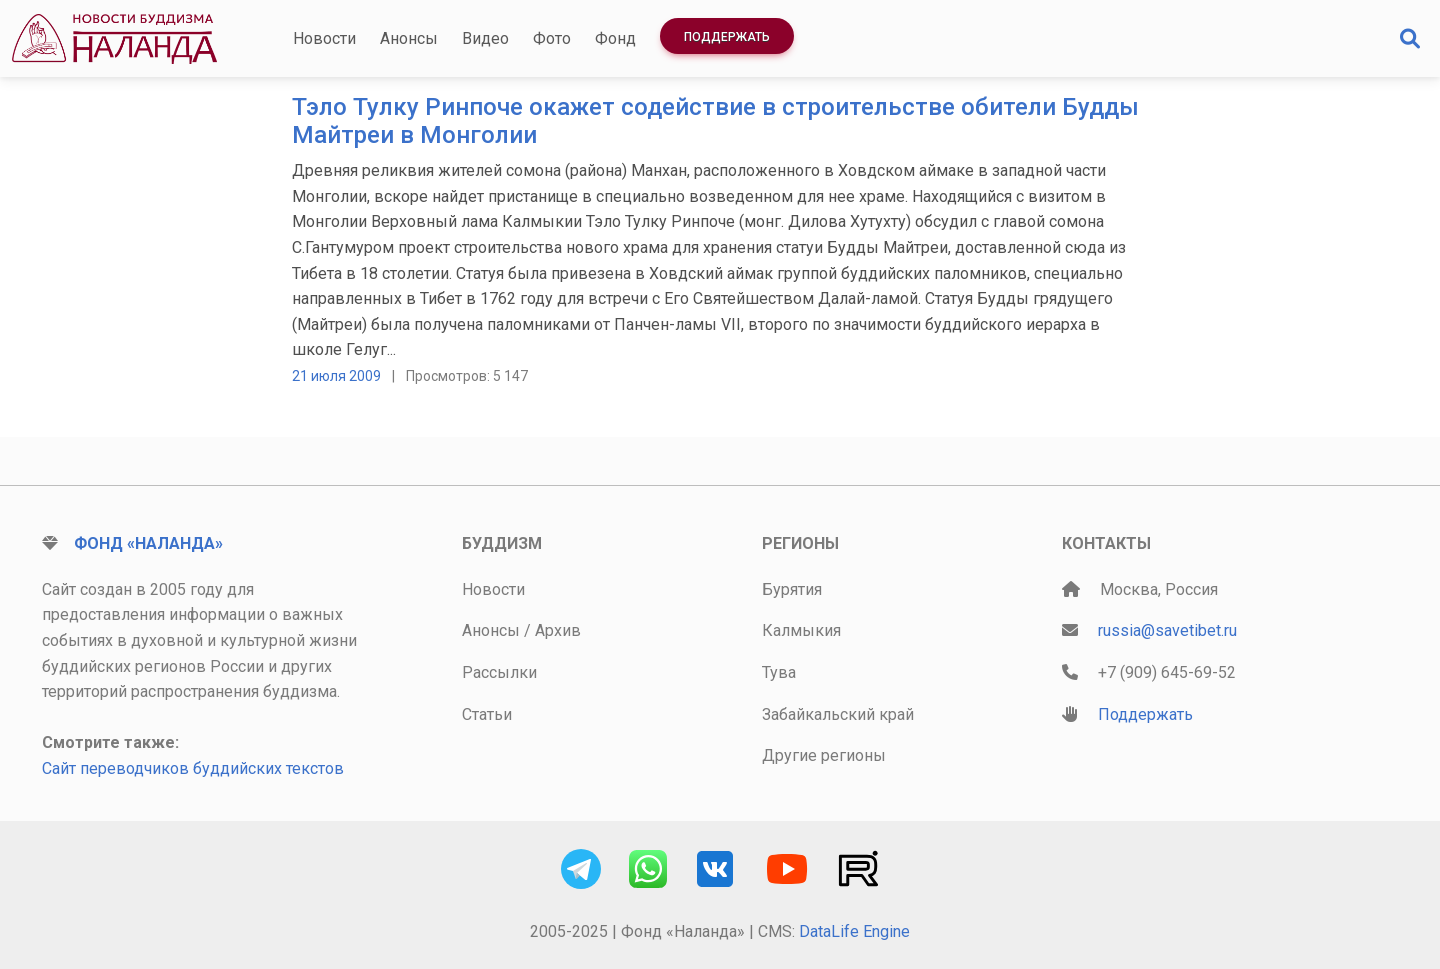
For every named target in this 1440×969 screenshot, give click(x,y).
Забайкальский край (838, 714)
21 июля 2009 (336, 376)
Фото (552, 38)
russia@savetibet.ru (1167, 630)
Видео (485, 38)
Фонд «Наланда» (148, 543)
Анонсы (409, 38)
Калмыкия (801, 630)
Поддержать (727, 37)
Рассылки (499, 672)
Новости (324, 38)
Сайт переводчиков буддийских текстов (193, 768)
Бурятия (792, 589)
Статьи (487, 714)
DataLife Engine (854, 931)
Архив (558, 630)
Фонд (615, 38)
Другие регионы (824, 755)
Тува (779, 672)
